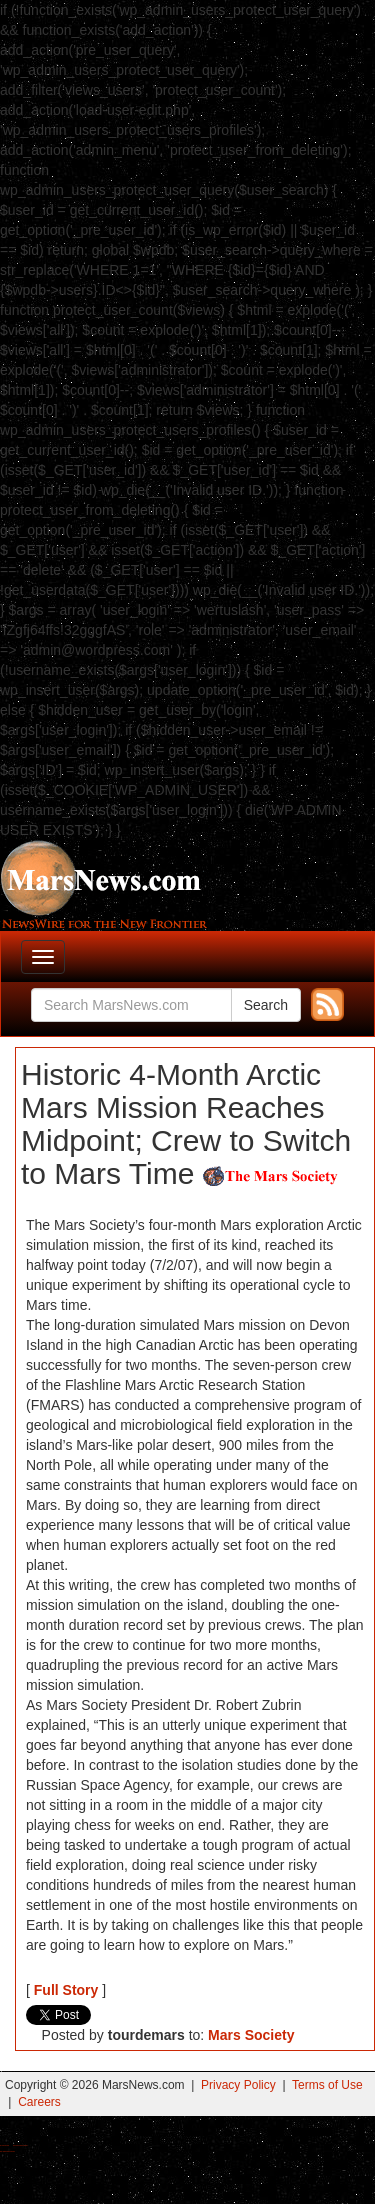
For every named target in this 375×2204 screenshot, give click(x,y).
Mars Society (251, 2035)
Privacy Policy (238, 2085)
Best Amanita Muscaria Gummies (7, 2151)
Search (266, 1005)
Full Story (66, 1990)
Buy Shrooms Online (4, 2145)
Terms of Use (327, 2085)
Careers (39, 2102)
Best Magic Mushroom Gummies (20, 2145)
